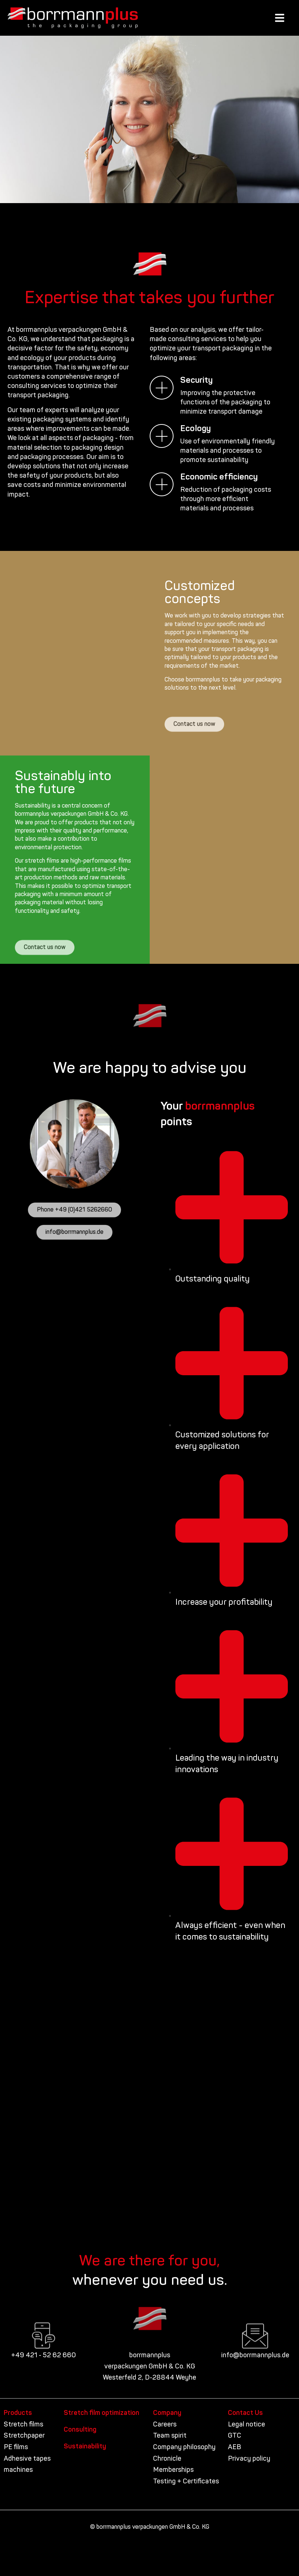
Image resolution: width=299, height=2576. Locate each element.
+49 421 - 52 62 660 (43, 2355)
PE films (16, 2447)
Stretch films (23, 2424)
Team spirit (170, 2435)
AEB (234, 2447)
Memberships (173, 2470)
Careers (164, 2424)
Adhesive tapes (27, 2459)
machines (18, 2470)
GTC (234, 2435)
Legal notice (246, 2424)
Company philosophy (184, 2447)
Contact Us (245, 2413)
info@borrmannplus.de (255, 2355)
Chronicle (167, 2459)
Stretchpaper (24, 2435)
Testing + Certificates (186, 2481)
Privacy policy (249, 2459)
